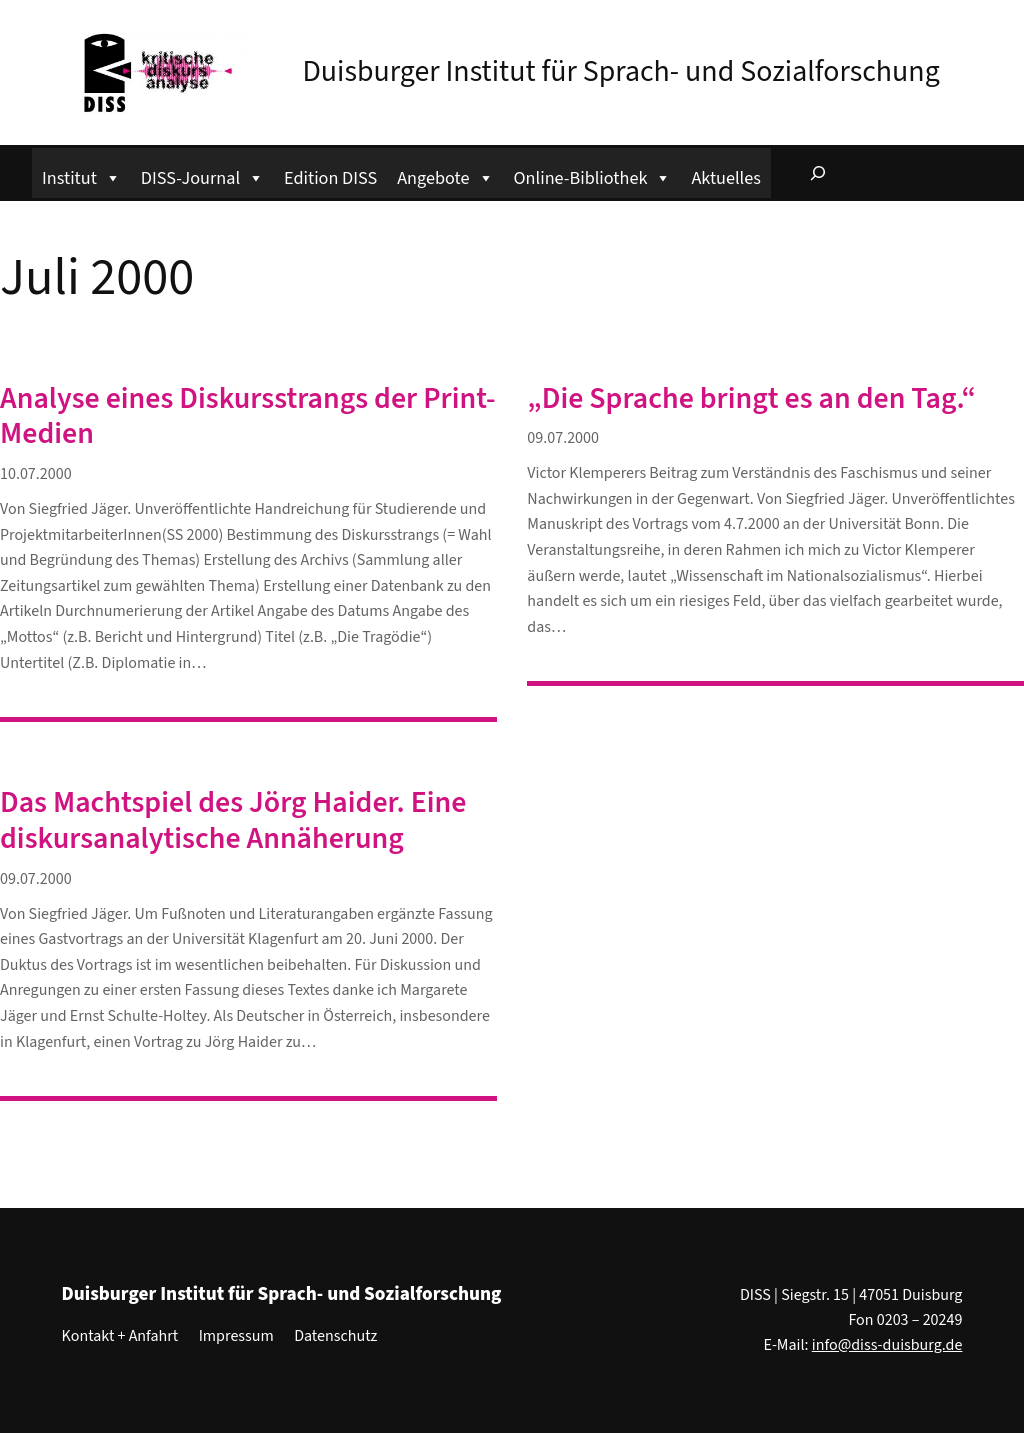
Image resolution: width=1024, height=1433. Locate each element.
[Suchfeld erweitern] (818, 173)
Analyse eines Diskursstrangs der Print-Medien (248, 417)
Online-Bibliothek (593, 175)
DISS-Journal (202, 175)
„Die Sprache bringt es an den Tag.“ (751, 399)
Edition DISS (330, 178)
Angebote (445, 175)
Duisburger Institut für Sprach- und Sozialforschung (620, 71)
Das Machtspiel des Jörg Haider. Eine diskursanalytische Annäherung (233, 821)
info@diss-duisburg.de (887, 1345)
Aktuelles (725, 178)
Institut (81, 175)
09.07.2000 (563, 438)
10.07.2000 (36, 474)
